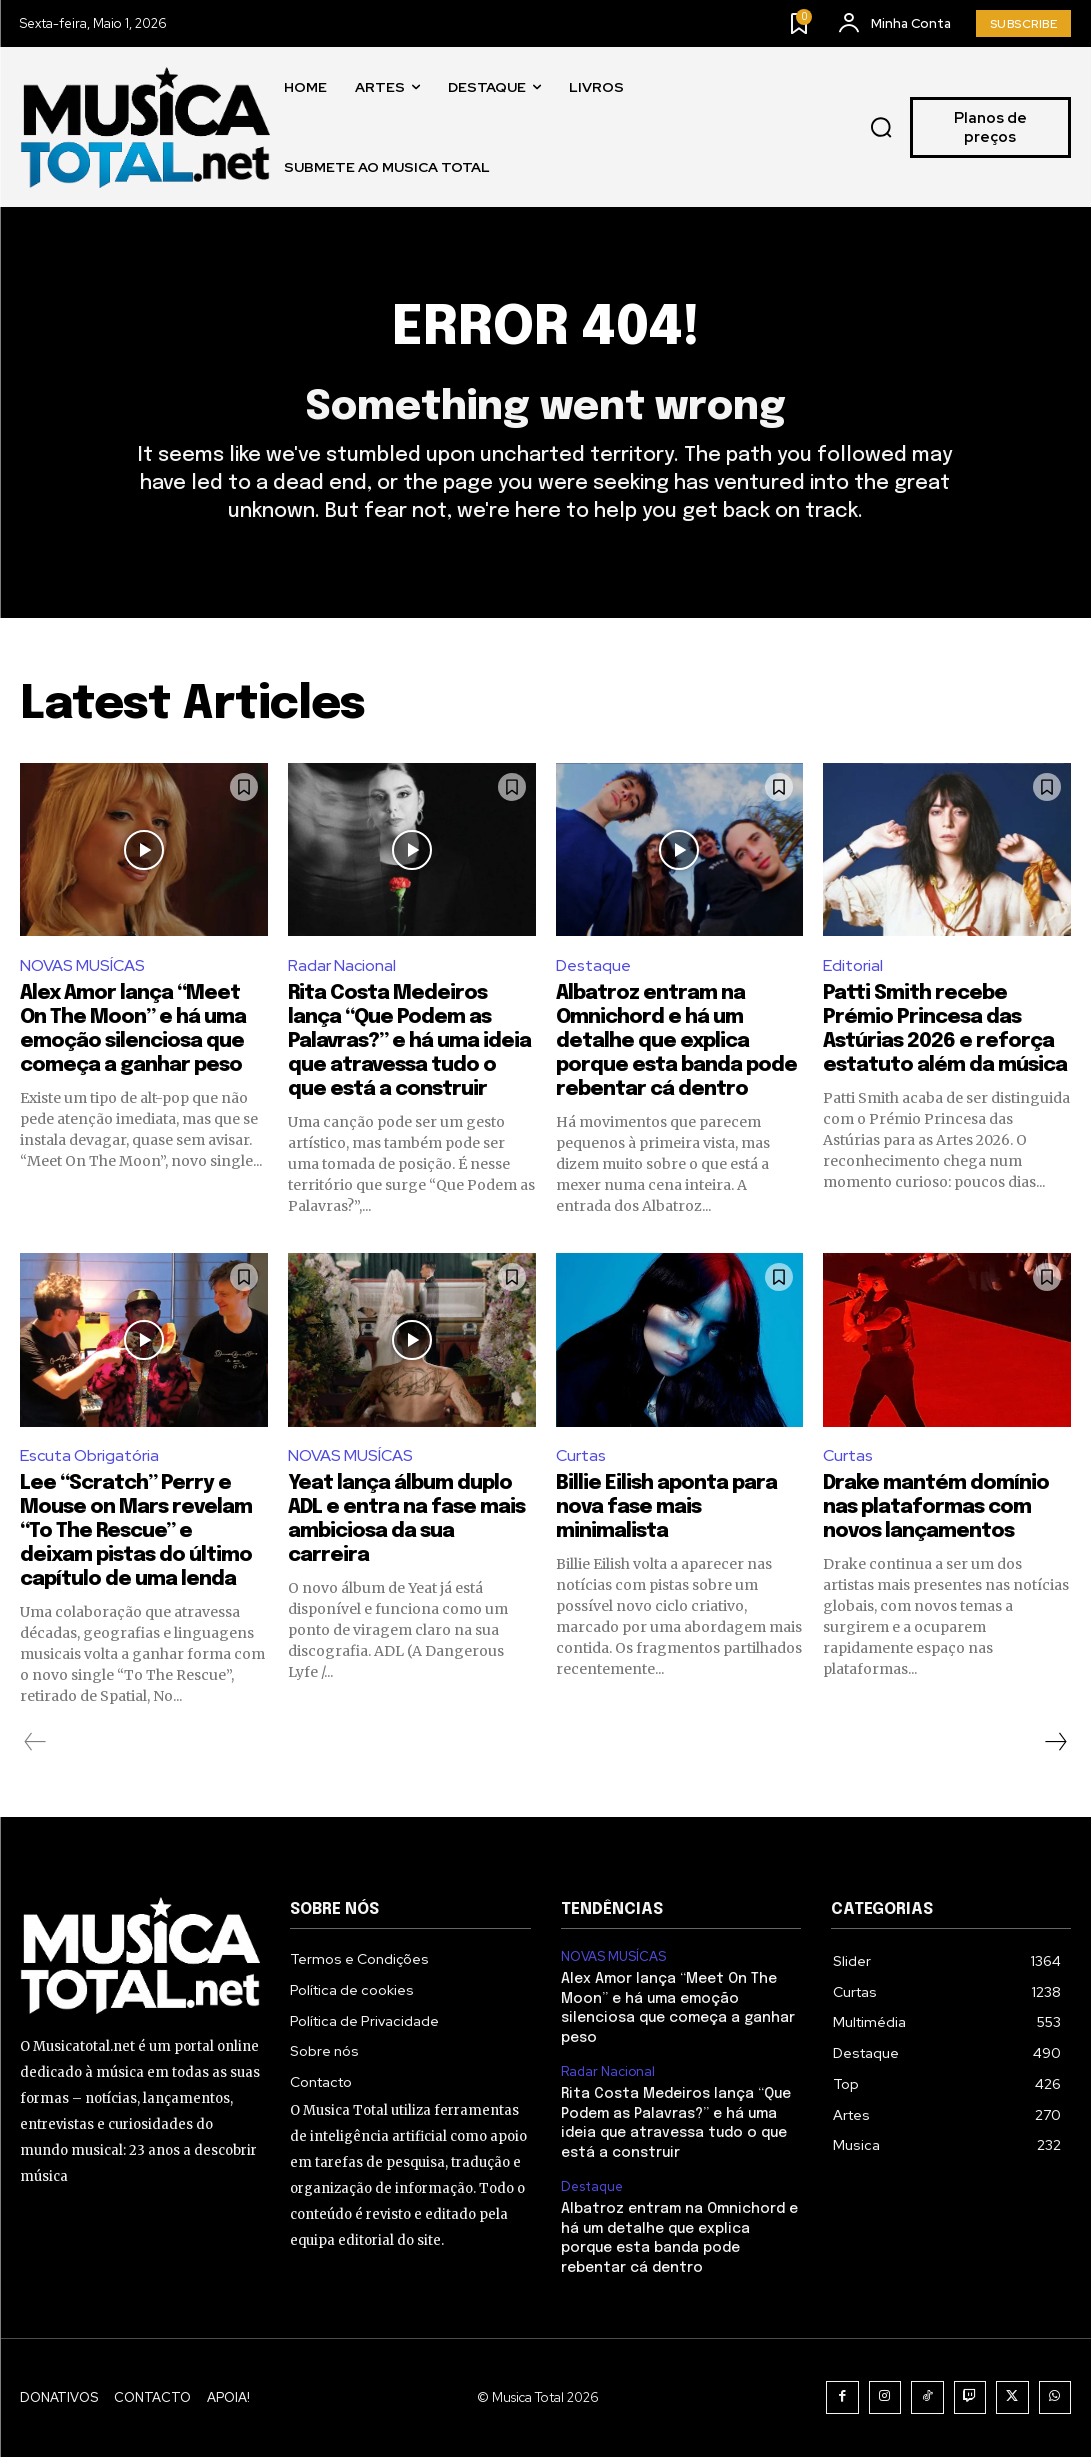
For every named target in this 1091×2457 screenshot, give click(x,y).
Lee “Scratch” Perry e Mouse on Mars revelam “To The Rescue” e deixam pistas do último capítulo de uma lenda (136, 1531)
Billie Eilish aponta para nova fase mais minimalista (666, 1507)
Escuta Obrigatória (89, 1455)
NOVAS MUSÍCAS (82, 965)
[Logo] (145, 127)
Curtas (581, 1455)
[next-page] (1055, 1742)
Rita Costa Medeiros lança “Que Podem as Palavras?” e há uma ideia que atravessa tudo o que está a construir (409, 1041)
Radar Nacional (342, 965)
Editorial (853, 965)
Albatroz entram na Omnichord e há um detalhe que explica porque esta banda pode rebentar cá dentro (676, 1041)
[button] (881, 128)
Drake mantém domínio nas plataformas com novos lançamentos (936, 1507)
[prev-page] (35, 1742)
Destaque (593, 965)
